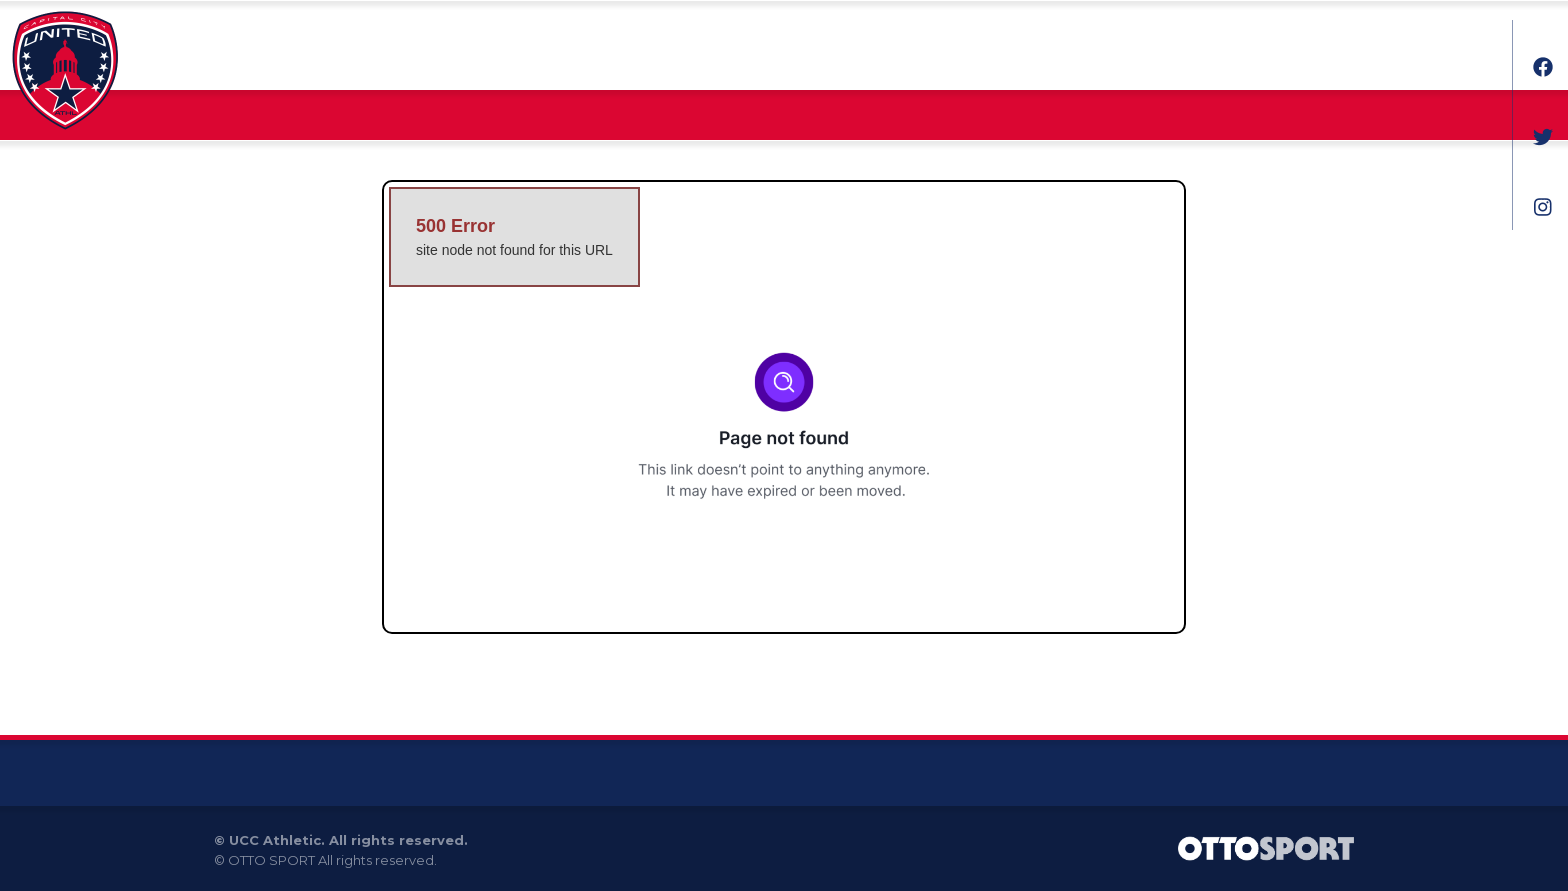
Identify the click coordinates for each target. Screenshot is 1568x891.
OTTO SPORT (271, 860)
